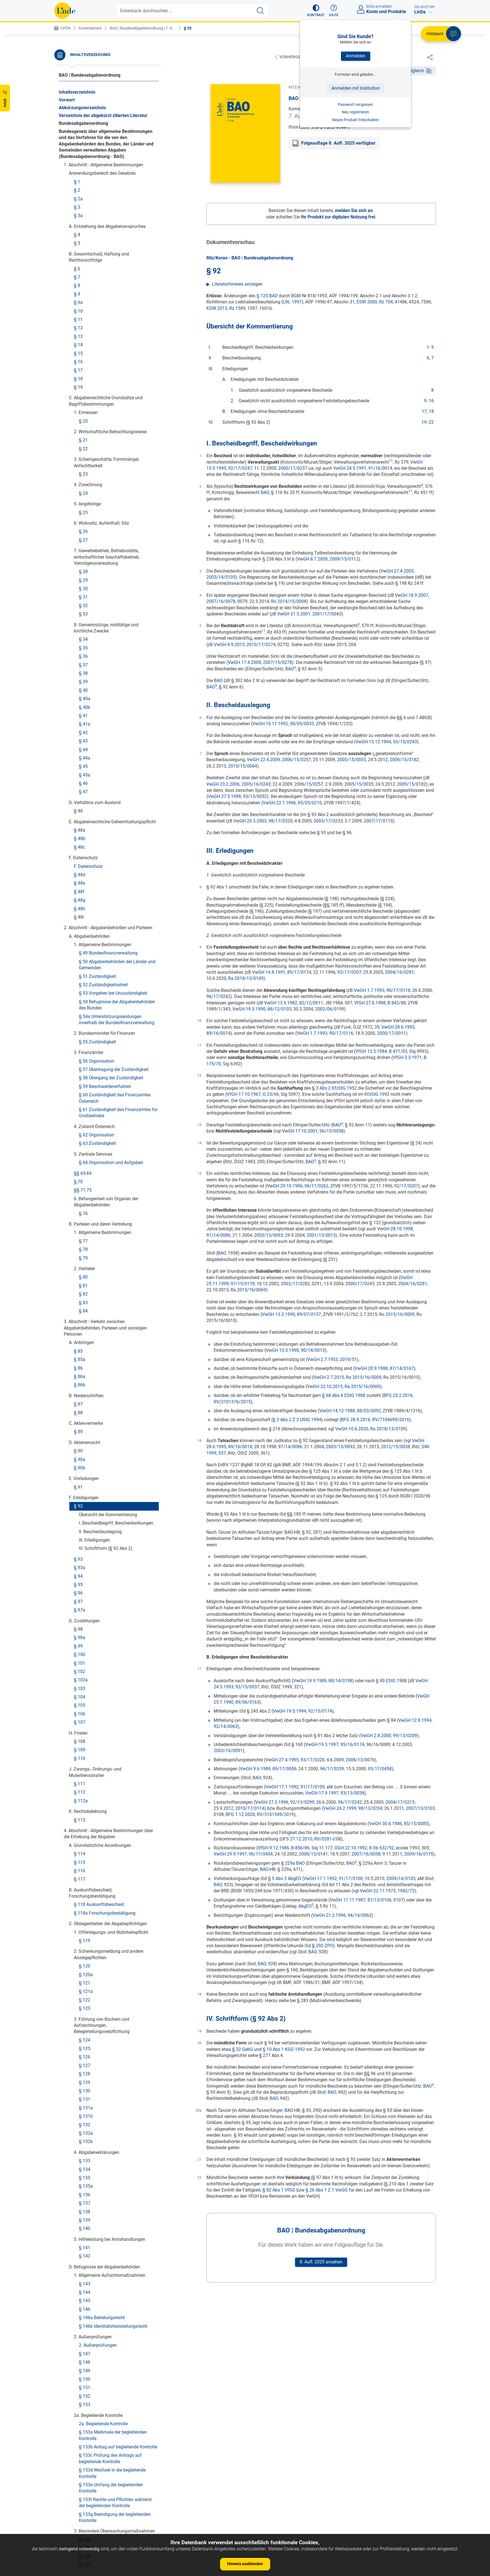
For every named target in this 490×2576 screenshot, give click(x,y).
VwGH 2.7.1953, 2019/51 (332, 1359)
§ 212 (84, 1937)
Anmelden (355, 56)
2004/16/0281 (399, 972)
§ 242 (79, 2415)
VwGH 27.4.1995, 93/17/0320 (295, 1760)
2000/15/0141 (313, 1854)
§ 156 (84, 1126)
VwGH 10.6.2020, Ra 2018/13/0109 (370, 1429)
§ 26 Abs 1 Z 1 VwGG (327, 2190)
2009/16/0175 (418, 1854)
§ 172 (89, 1361)
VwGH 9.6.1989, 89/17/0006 (268, 1769)
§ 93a (79, 137)
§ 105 (79, 274)
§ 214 (84, 1980)
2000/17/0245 (359, 1284)
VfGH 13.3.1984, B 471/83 (381, 1051)
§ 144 (84, 861)
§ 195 (84, 1634)
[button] (316, 10)
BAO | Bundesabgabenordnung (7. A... (142, 28)
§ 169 (89, 1335)
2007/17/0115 (378, 821)
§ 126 (84, 626)
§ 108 (79, 310)
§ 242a (81, 2423)
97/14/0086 (290, 1447)
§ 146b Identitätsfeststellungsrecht (113, 895)
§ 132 (84, 694)
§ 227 (79, 2139)
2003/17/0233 (328, 821)
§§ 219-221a (91, 2067)
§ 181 (89, 1448)
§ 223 (84, 2084)
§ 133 (84, 730)
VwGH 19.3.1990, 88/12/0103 (261, 1009)
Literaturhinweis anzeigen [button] (237, 284)
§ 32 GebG (242, 2049)
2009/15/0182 (404, 760)
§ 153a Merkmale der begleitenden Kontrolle (113, 1004)
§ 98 (78, 198)
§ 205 (84, 1758)
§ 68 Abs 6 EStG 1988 (343, 1395)
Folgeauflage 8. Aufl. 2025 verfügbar (338, 143)
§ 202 (79, 1724)
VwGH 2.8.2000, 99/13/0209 (388, 1736)
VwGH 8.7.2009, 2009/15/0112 (328, 559)
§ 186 (79, 1539)
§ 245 (84, 2487)
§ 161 (84, 1219)
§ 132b (86, 711)
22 (431, 422)
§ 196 (84, 1654)
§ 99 (78, 215)
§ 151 (84, 957)
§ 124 (84, 609)
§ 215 (84, 1988)
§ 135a (86, 755)
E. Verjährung (87, 1830)
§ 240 (79, 2370)
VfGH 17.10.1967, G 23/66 (253, 1094)
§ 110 (79, 327)
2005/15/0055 (351, 760)
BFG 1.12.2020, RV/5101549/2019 (260, 1814)
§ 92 (188, 28)
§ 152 (84, 965)
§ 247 (84, 2504)
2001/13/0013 (321, 1235)
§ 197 (84, 1662)
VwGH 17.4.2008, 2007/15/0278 (260, 662)
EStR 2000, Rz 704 (375, 302)
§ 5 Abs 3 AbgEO (284, 1878)
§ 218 (84, 2033)
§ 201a (81, 1715)
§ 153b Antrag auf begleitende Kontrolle (118, 1016)
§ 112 (79, 361)
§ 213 (84, 1963)
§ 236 (79, 2306)
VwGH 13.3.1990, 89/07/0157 (291, 1314)
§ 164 (84, 1244)
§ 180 (89, 1439)
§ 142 (84, 825)
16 (431, 401)
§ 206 (84, 1810)
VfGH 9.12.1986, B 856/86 (283, 1848)
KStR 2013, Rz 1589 (225, 308)
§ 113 (79, 389)
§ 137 (84, 772)
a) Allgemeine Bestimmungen (113, 1280)
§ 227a (81, 2147)
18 (431, 411)
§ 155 (84, 1117)
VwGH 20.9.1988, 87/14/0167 (384, 1368)
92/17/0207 (349, 972)
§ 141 (84, 817)
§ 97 (78, 171)
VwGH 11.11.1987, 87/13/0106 (360, 1900)
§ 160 (79, 1170)
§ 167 (89, 1297)
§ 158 (79, 1153)
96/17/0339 (332, 1769)
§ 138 (84, 781)
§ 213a (86, 1971)
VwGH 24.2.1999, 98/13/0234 (352, 1808)
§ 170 (89, 1344)
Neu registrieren (355, 112)
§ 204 (79, 1741)
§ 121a (86, 560)
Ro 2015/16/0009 (397, 1314)
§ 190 (79, 1573)
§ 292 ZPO (322, 1946)
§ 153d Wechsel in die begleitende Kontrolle (112, 1042)
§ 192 (79, 1590)
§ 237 (79, 2315)
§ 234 (84, 2273)
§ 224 (84, 2103)
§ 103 (79, 257)
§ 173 (89, 1369)
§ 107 (79, 291)
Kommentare (90, 28)
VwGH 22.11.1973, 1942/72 (387, 1891)
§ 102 (79, 241)
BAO (265, 492)
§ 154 (84, 1109)
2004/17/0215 (400, 1802)
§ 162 (84, 1227)
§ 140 (84, 797)
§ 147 (84, 923)
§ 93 (78, 128)
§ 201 (79, 1707)
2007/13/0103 (420, 1808)
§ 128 (84, 643)
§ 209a (81, 1863)
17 (424, 411)
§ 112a (81, 370)
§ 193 (79, 1598)
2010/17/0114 (249, 1808)
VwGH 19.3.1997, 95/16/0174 (334, 1744)
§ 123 (84, 577)
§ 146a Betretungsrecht (102, 887)
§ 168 (89, 1316)
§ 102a (81, 249)
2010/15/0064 (242, 766)
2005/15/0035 (358, 784)
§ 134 (84, 738)
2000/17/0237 (292, 468)
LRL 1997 (292, 302)
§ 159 (79, 1162)
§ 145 (84, 870)
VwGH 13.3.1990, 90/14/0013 (295, 1350)
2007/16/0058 (366, 1854)
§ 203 (79, 1732)
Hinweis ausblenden (245, 2564)
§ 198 (79, 1681)
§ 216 (84, 1997)
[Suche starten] (260, 10)
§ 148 (84, 931)
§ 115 (79, 431)
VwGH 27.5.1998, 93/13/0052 (237, 796)
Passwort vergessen (355, 104)
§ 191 (79, 1581)
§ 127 (84, 634)
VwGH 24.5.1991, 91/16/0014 (362, 468)
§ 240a (81, 2379)
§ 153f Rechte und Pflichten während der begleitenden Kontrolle (115, 1072)
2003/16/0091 (228, 1751)
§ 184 (84, 1512)
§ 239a (81, 2362)
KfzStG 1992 (376, 1094)
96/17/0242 (218, 996)
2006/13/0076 (360, 1760)
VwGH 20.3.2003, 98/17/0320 (262, 821)
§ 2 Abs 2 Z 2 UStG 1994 (297, 1420)
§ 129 (84, 651)
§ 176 (89, 1395)
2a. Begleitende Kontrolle (103, 993)
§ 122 (84, 569)
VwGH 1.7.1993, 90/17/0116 (382, 990)
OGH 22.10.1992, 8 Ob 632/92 (364, 1848)
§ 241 (79, 2387)
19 (423, 422)
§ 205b (86, 1785)
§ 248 (84, 2512)
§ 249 (84, 2521)
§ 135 (84, 747)
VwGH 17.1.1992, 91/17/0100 (295, 1787)
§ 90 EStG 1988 (391, 1681)
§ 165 (84, 1252)
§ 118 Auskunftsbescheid (99, 473)
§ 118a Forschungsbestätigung (104, 482)
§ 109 (79, 319)
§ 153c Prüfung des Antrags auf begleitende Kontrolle (110, 1027)
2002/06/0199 (329, 1009)
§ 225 (84, 2111)
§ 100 (79, 224)
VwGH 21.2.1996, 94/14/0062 (342, 1915)
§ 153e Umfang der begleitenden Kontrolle (111, 1057)
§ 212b (86, 1954)
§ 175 (89, 1386)
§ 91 (78, 56)
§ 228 (79, 2156)
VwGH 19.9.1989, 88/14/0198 (322, 1681)
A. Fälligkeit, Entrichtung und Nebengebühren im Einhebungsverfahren (114, 1901)
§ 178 (89, 1422)
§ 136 (84, 764)
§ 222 (84, 2075)
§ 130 (84, 660)
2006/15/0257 (308, 784)
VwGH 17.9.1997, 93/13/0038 (334, 1793)
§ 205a (86, 1776)
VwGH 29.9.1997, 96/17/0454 (243, 1854)
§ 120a (86, 544)
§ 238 (79, 2334)
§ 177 (89, 1414)
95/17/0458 (380, 1769)
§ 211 (84, 1929)
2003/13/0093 (268, 1235)
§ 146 (84, 878)
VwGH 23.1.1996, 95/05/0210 (292, 803)
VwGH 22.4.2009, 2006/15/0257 (279, 760)
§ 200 (79, 1698)
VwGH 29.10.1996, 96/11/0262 (297, 1186)
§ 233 (84, 2264)
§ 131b (86, 685)
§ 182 (89, 1467)
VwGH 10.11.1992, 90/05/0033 (283, 724)
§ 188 (79, 1556)
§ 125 (84, 617)
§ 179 (89, 1431)
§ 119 (84, 510)
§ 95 (78, 154)
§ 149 (84, 940)
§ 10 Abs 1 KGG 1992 (284, 2049)
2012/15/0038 (395, 1447)
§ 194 (84, 1626)
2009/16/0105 (400, 1878)
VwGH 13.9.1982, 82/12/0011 (293, 1003)
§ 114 (79, 423)
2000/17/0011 (391, 1033)
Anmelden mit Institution (355, 88)
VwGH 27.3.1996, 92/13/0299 (284, 1802)
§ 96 (78, 162)
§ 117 (79, 448)
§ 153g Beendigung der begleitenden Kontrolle (115, 1086)
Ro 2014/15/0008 (288, 601)
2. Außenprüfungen (98, 914)
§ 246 (84, 2495)
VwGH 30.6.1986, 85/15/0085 (398, 1824)
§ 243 (84, 2459)
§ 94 (78, 145)
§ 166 (89, 1289)
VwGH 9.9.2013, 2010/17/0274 (245, 644)
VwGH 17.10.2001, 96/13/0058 (312, 1131)
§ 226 (79, 2130)
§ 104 (79, 266)
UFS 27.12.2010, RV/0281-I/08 (311, 1839)
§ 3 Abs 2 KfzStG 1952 (334, 1088)
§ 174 (89, 1378)
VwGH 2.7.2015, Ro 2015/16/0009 (347, 1377)
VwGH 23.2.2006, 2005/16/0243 (238, 784)
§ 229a (86, 2198)
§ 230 (84, 2217)
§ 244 (84, 2468)
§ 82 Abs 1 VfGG (278, 2190)
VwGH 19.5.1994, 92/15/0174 (302, 1711)
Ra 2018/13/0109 (246, 978)
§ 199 (79, 1690)
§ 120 (84, 535)
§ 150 (84, 948)
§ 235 (79, 2298)
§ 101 (79, 232)
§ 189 (79, 1564)
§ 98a (79, 207)
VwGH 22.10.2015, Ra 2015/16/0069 (343, 1386)
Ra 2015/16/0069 (248, 1290)
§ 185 (79, 1531)
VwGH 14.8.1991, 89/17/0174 (281, 972)
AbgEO (305, 1906)
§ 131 (84, 668)
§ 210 (84, 1921)
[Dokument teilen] (430, 57)
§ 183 (89, 1486)
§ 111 (79, 353)
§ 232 (84, 2256)
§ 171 (89, 1352)
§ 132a (86, 702)
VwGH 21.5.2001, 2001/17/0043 (309, 614)
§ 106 (79, 283)
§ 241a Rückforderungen (98, 2396)
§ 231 (84, 2236)
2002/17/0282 (295, 1284)
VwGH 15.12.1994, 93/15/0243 (386, 742)
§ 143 (84, 853)
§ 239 (79, 2353)
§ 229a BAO (293, 1863)
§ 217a (86, 2024)
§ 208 (79, 1847)
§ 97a (79, 179)
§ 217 (84, 2016)
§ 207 (79, 1838)
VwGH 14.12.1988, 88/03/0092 (350, 1411)
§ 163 (84, 1236)
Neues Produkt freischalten (355, 120)
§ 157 (84, 1134)
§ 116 (79, 440)
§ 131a (86, 677)
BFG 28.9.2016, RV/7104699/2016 (375, 1420)
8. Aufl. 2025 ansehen (321, 2262)
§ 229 (84, 2190)
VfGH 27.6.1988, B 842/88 (380, 1003)
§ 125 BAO (267, 296)
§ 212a (86, 1946)
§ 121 (84, 552)
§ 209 (79, 1855)
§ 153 (84, 974)
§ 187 (79, 1547)
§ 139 (84, 789)
